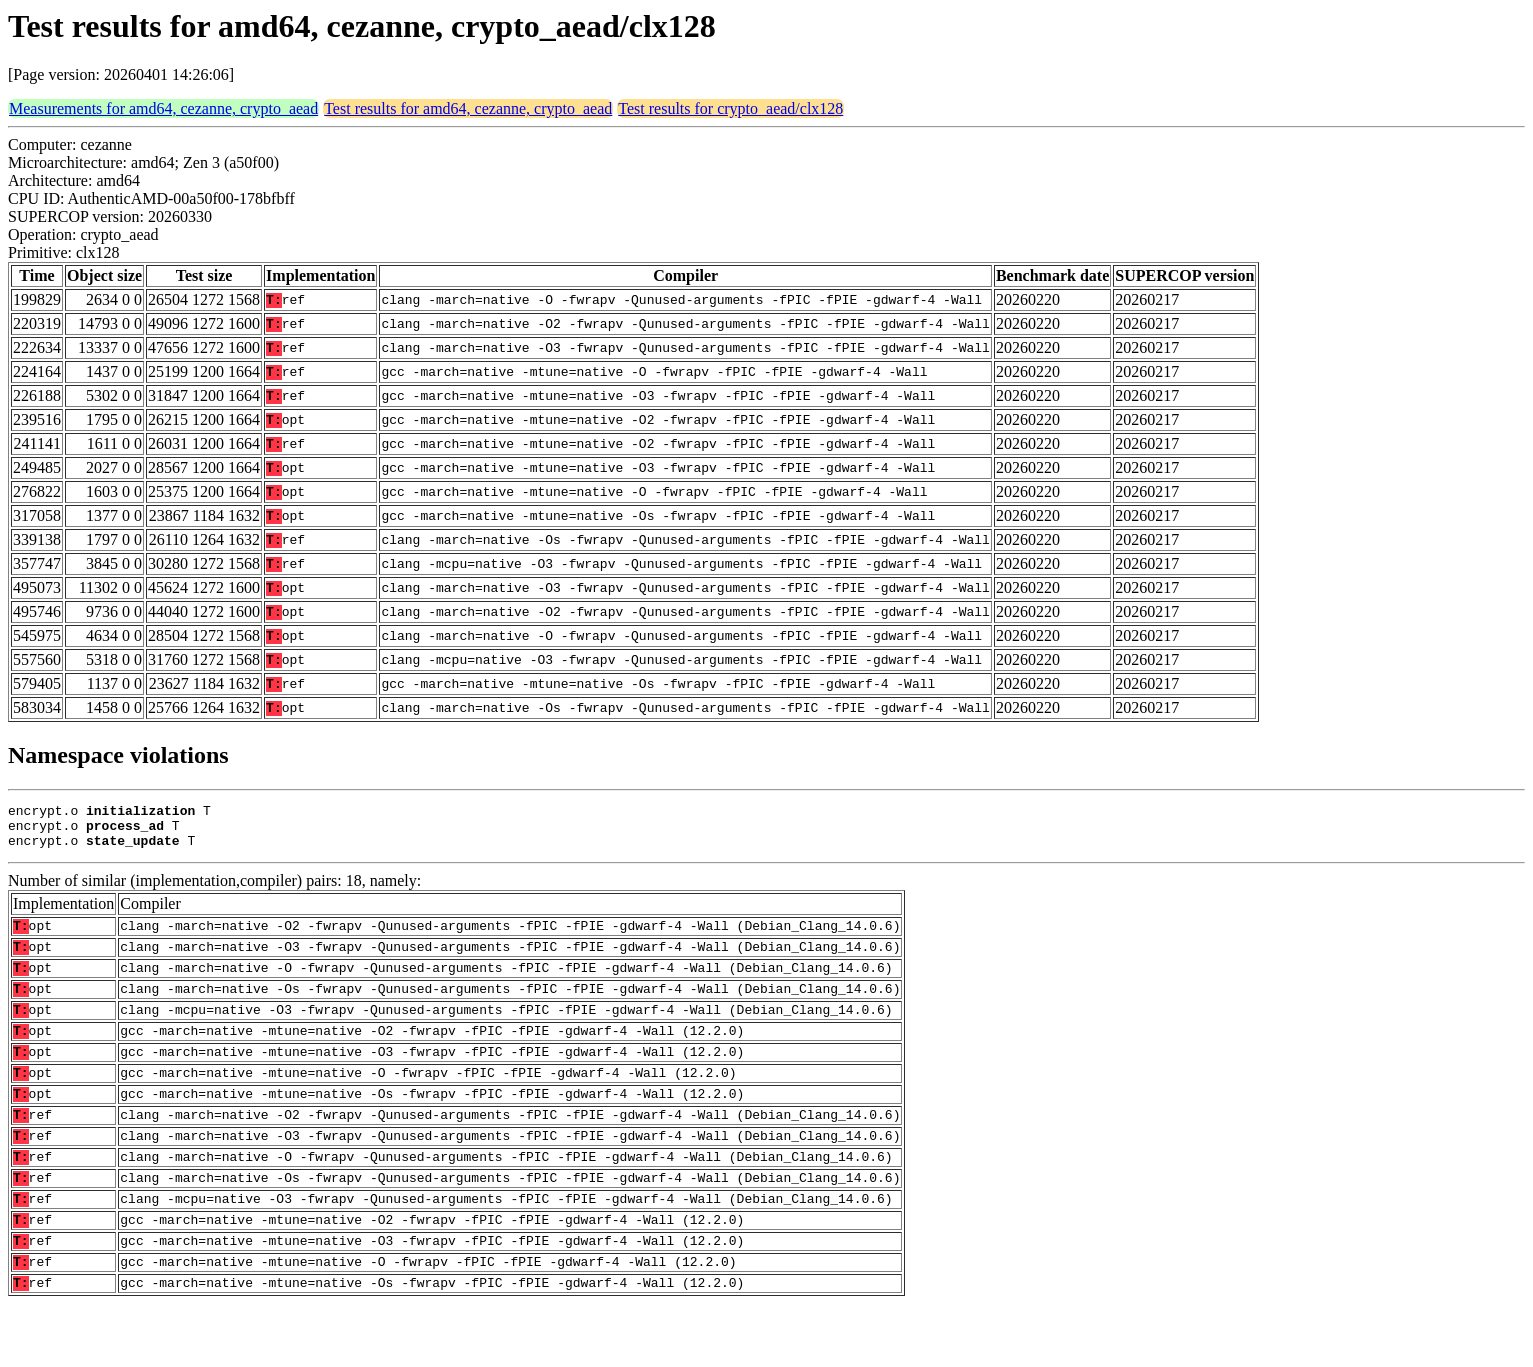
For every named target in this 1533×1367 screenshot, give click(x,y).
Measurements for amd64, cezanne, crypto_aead (163, 108)
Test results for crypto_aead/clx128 (730, 108)
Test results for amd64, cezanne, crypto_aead (468, 108)
